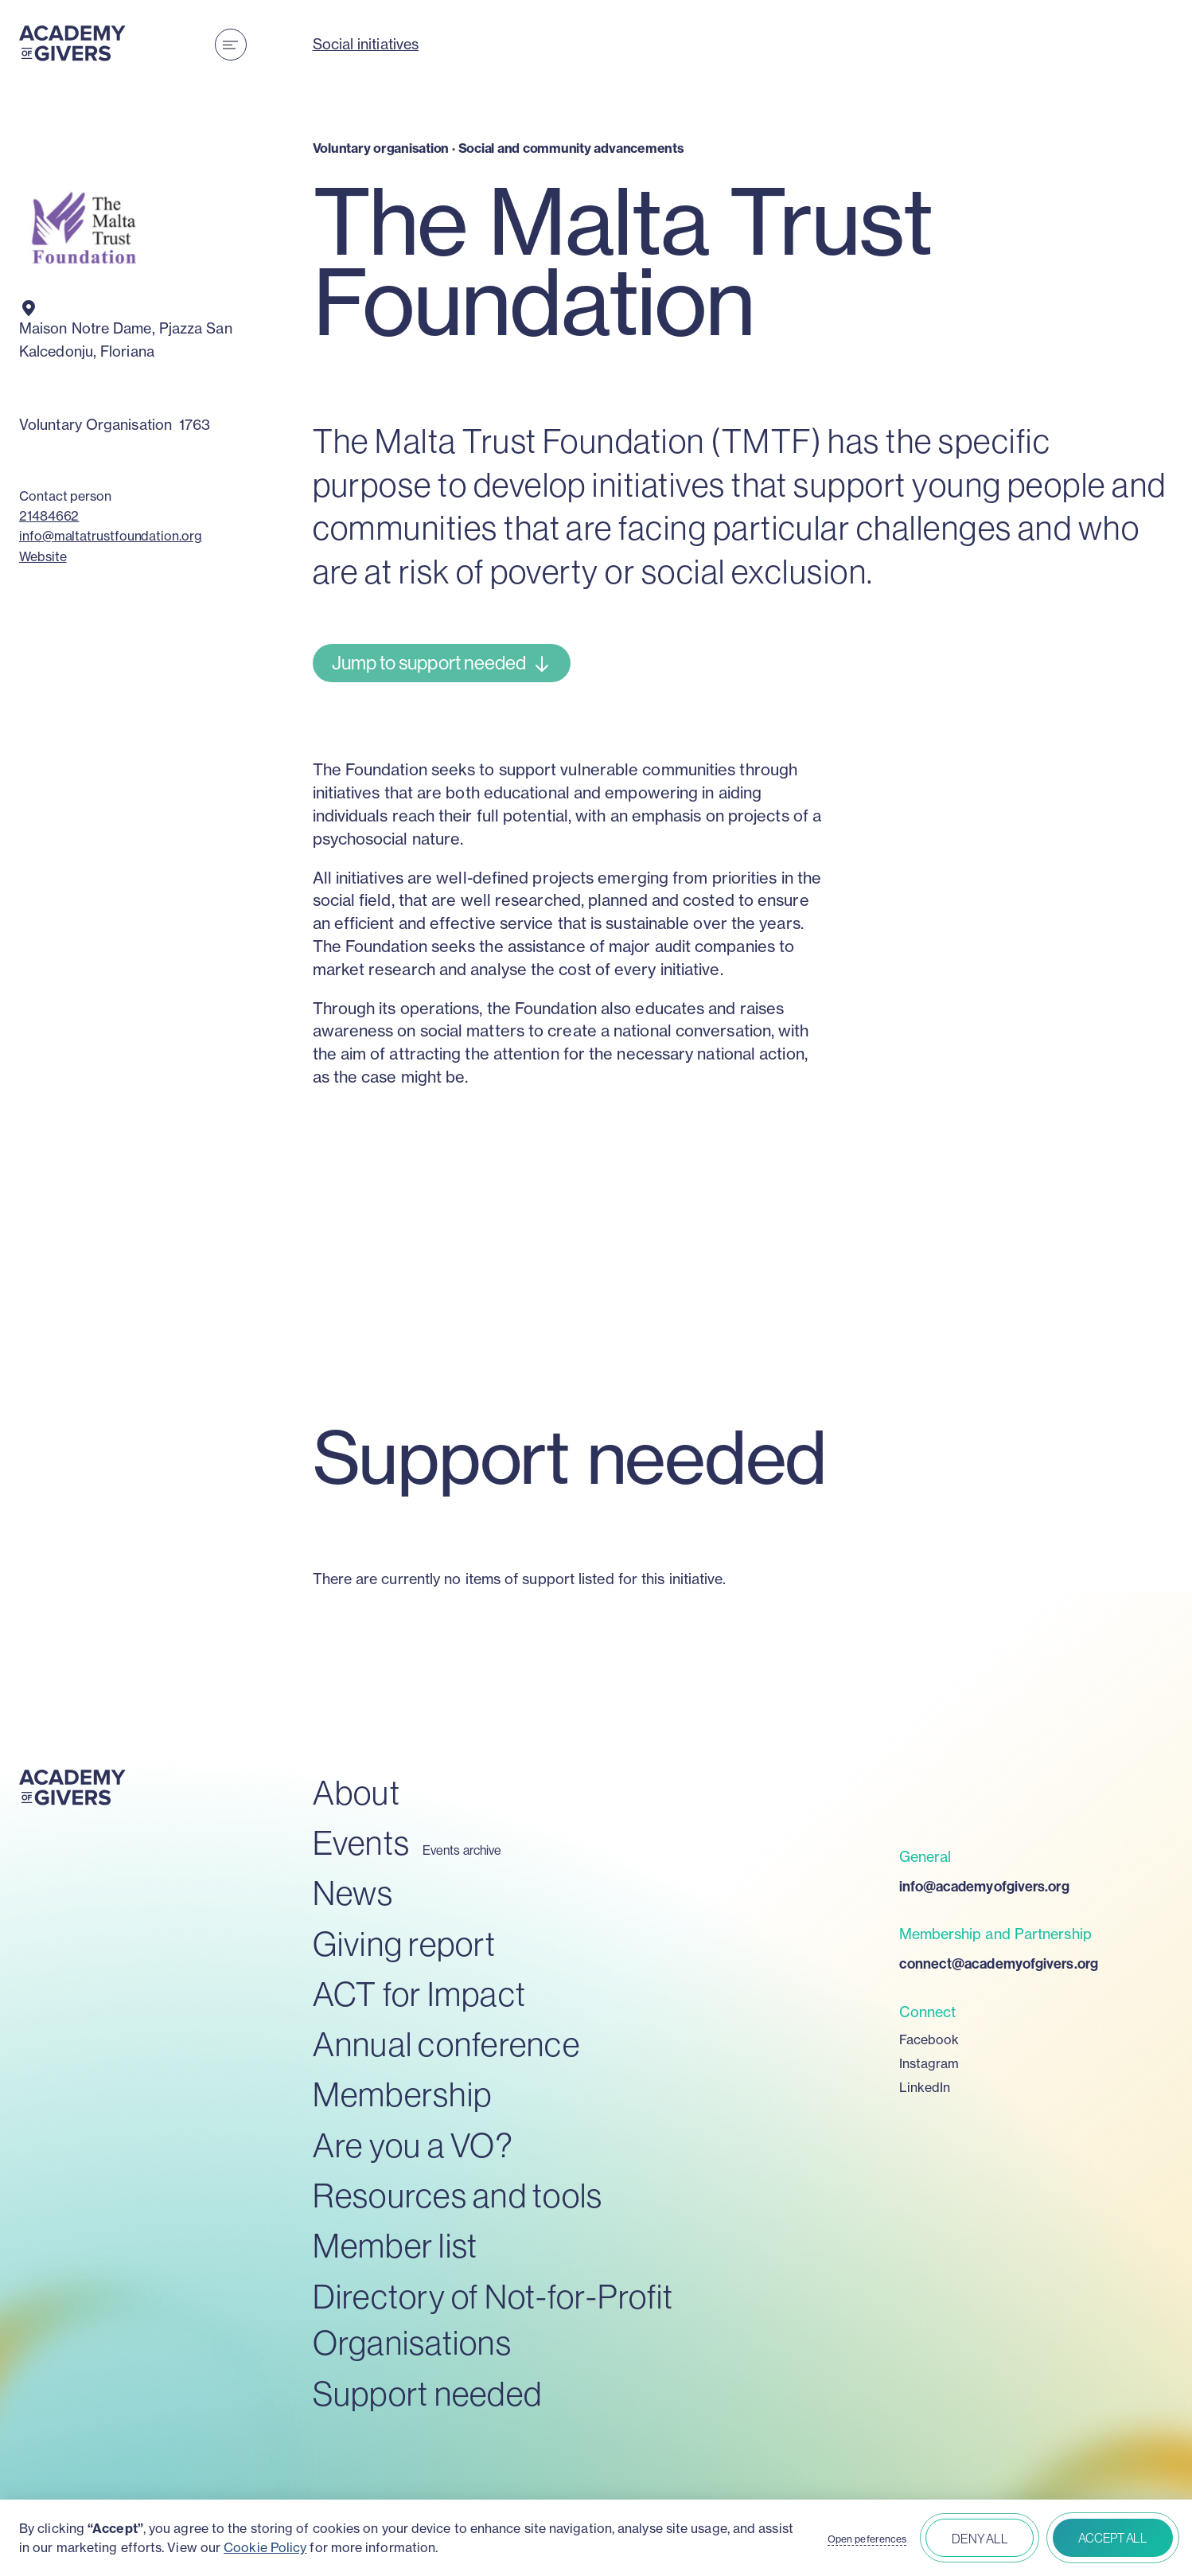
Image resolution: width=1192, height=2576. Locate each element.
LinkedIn (925, 2087)
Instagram (929, 2063)
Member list (395, 2245)
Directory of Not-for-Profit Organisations (493, 2319)
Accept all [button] (1112, 2538)
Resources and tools (458, 2195)
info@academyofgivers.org (984, 1886)
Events (362, 1842)
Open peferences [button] (867, 2539)
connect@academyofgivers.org (998, 1963)
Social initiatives (366, 44)
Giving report (404, 1943)
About (356, 1792)
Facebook (929, 2039)
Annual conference (446, 2044)
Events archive (462, 1850)
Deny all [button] (979, 2539)
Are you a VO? (413, 2145)
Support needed (428, 2393)
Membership (403, 2094)
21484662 (49, 516)
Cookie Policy (265, 2547)
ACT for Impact (420, 1994)
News (353, 1893)
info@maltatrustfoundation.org (110, 536)
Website (42, 556)
